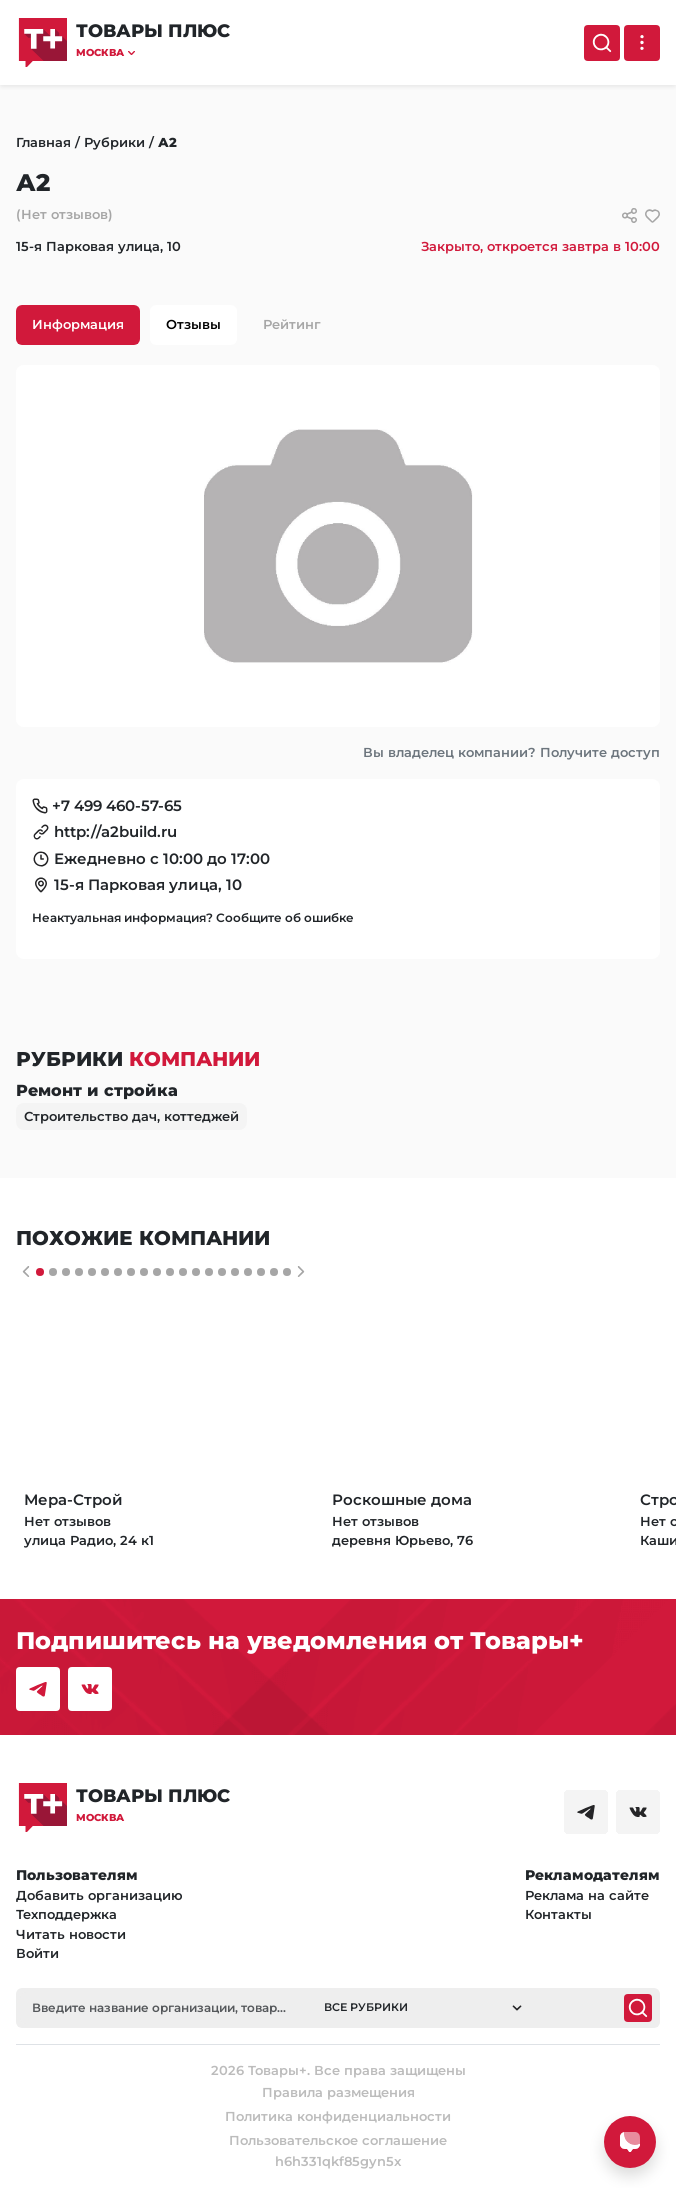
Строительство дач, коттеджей (131, 1116)
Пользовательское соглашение (338, 2140)
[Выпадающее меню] (642, 43)
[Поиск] (602, 43)
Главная (43, 142)
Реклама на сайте (587, 1895)
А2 (167, 142)
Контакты (558, 1914)
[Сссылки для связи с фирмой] (629, 215)
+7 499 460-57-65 (117, 805)
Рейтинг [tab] (292, 324)
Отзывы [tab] (193, 324)
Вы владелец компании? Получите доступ (511, 752)
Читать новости (71, 1934)
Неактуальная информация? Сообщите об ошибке (193, 917)
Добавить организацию (99, 1895)
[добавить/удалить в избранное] (652, 215)
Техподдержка (66, 1914)
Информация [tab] (78, 324)
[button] (153, 52)
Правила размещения (338, 2092)
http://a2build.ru (115, 831)
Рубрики (114, 142)
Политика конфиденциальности (338, 2116)
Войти (37, 1953)
